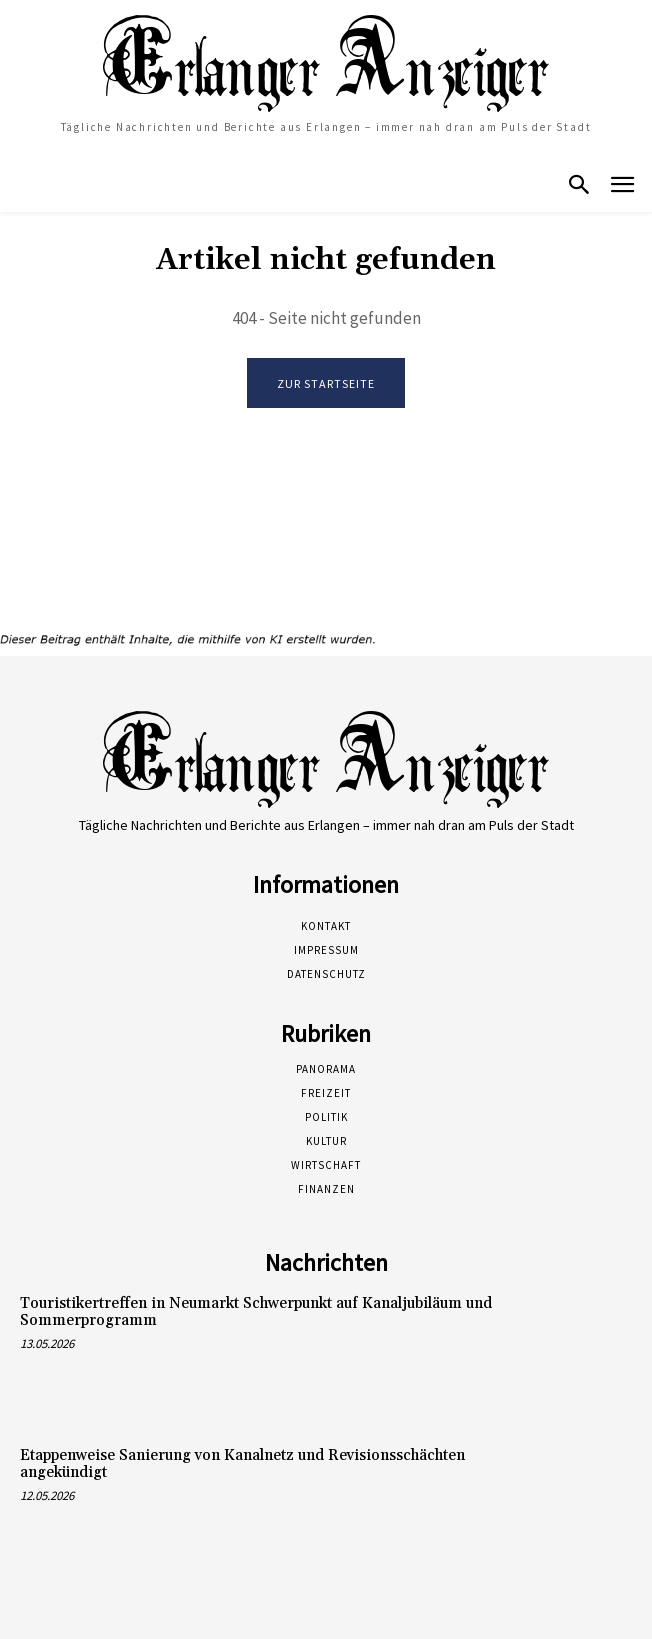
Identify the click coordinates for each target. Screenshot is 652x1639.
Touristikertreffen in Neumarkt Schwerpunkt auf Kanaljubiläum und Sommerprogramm (256, 1312)
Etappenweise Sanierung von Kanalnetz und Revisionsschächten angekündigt (242, 1464)
